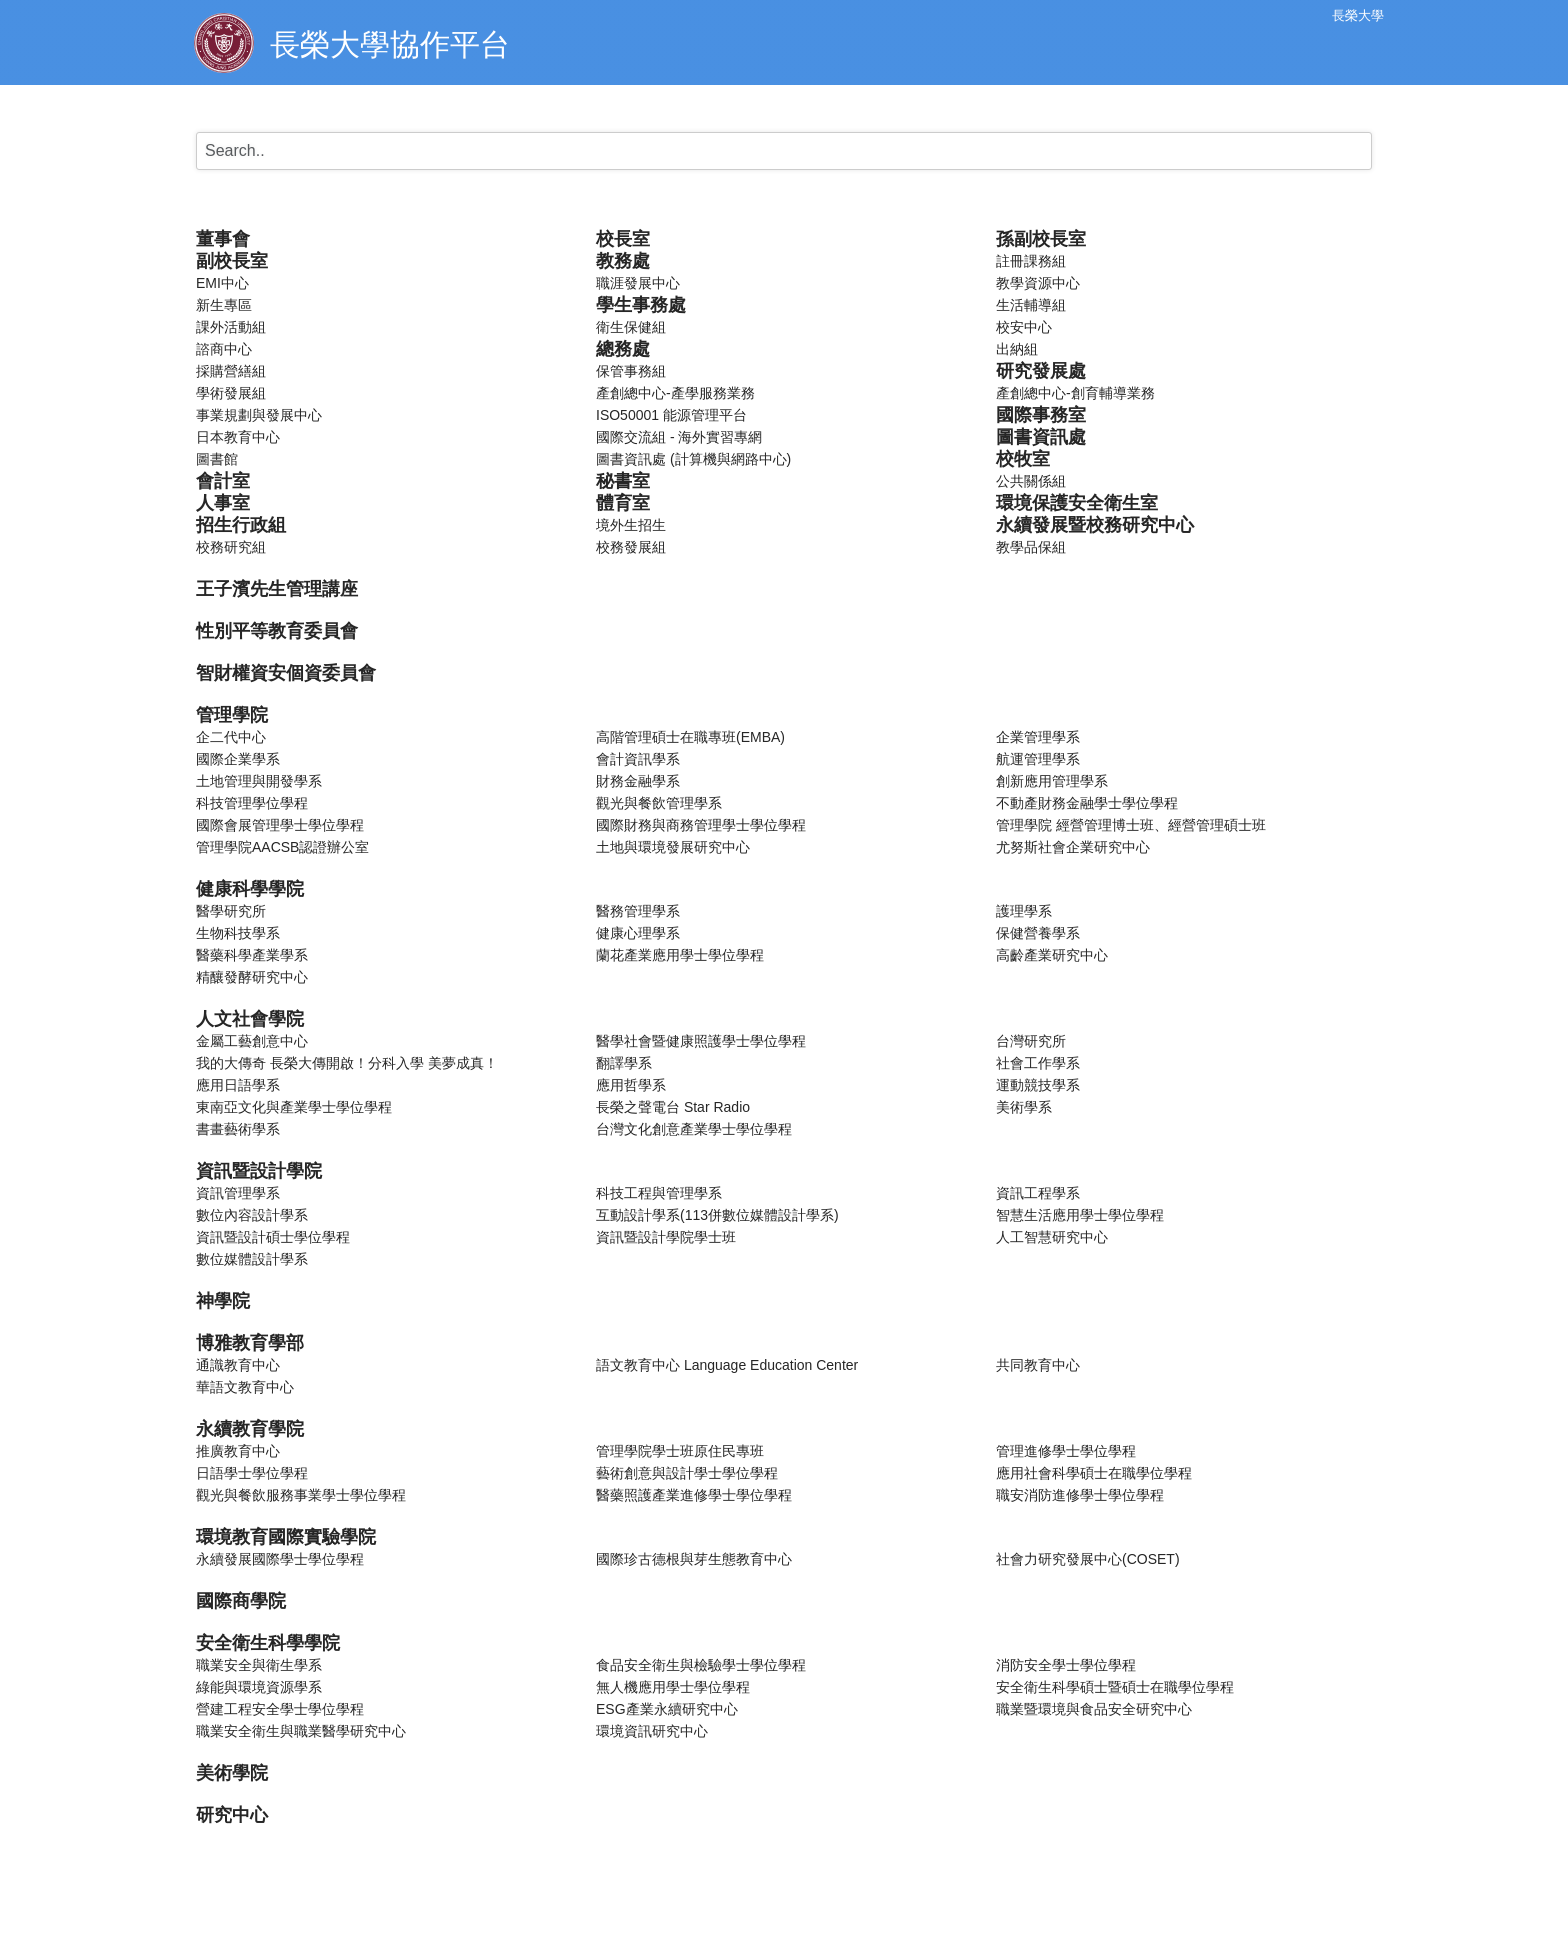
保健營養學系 (1038, 933)
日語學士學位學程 (252, 1473)
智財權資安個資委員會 (286, 673)
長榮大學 (1358, 15)
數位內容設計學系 (252, 1215)
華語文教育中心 (245, 1387)
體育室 (623, 503)
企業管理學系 (1038, 737)
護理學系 (1024, 911)
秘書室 (623, 481)
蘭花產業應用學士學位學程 (680, 955)
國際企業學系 (238, 759)
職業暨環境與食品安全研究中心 (1094, 1709)
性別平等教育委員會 (277, 631)
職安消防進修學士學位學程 (1080, 1495)
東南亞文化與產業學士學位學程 (294, 1107)
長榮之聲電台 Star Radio (673, 1107)
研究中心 (232, 1815)
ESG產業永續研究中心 (667, 1709)
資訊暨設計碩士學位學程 (273, 1237)
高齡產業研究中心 (1052, 955)
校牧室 (1023, 459)
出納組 (1017, 349)
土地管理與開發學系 (259, 781)
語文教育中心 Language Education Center (727, 1365)
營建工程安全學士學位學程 (280, 1709)
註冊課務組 (1031, 261)
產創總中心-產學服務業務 (675, 393)
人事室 (223, 503)
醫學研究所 (231, 911)
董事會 (223, 239)
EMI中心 (222, 283)
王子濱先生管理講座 (277, 589)
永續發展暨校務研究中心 (1095, 525)
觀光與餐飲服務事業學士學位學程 (301, 1495)
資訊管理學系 (238, 1193)
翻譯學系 (624, 1063)
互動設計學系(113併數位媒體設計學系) (717, 1215)
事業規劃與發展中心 (259, 415)
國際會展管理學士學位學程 (280, 825)
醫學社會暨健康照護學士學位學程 (701, 1041)
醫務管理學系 (638, 911)
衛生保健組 (631, 327)
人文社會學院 (250, 1019)
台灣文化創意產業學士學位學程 (694, 1129)
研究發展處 (1041, 371)
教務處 (623, 261)
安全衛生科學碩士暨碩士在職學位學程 (1115, 1687)
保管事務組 (631, 371)
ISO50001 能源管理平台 (671, 415)
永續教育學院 (250, 1429)
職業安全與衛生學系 (259, 1665)
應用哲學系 (631, 1085)
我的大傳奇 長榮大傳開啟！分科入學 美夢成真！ (347, 1063)
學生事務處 (641, 305)
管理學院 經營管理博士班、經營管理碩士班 (1131, 825)
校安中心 (1024, 327)
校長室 (623, 239)
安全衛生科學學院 (268, 1643)
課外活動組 (231, 327)
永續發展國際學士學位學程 (280, 1559)
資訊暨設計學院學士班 (666, 1237)
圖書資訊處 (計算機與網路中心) (693, 459)
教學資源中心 (1038, 283)
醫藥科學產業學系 (252, 955)
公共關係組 (1031, 481)
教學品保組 (1031, 547)
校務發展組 (631, 547)
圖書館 (217, 459)
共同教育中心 (1038, 1365)
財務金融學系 (638, 781)
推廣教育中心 (238, 1451)
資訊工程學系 (1038, 1193)
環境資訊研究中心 (652, 1731)
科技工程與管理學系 (659, 1193)
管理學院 (232, 715)
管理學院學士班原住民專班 (680, 1451)
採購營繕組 (231, 371)
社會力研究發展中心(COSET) (1088, 1559)
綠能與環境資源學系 (259, 1687)
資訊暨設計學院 (259, 1171)
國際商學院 (241, 1601)
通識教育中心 (238, 1365)
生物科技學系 (238, 933)
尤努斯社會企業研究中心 (1073, 847)
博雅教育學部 (250, 1343)
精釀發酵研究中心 (252, 977)
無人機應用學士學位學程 (673, 1687)
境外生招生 (631, 525)
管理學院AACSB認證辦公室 (282, 847)
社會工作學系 (1038, 1063)
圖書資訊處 (1041, 437)
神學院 (223, 1301)
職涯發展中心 (638, 283)
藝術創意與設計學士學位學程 (687, 1473)
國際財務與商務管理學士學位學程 (701, 825)
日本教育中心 (238, 437)
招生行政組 (241, 525)
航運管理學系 (1038, 759)
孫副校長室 (1041, 239)
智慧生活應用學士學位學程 (1080, 1215)
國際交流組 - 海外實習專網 (679, 437)
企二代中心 (231, 737)
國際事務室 (1041, 415)
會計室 (223, 481)
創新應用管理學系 (1052, 781)
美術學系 (1024, 1107)
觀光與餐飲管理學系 (659, 803)
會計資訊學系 (638, 759)
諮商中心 (224, 349)
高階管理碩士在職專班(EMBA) (690, 737)
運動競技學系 (1038, 1085)
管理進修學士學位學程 (1066, 1451)
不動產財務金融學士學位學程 (1087, 803)
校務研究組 (231, 547)
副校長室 (232, 261)
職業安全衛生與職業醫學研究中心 (301, 1731)
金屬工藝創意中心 (252, 1041)
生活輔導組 (1031, 305)
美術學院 (232, 1773)
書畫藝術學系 (238, 1129)
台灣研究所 (1031, 1041)
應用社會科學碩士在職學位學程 (1094, 1473)
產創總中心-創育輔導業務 (1075, 393)
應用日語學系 (238, 1085)
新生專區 (224, 305)
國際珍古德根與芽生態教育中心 (694, 1559)
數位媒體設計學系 (252, 1259)
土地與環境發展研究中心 (673, 847)
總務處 (623, 349)
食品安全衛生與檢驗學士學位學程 (701, 1665)
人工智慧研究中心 (1052, 1237)
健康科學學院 (250, 889)
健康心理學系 (638, 933)
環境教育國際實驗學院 (286, 1537)
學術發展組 (231, 393)
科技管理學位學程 (252, 803)
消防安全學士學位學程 (1066, 1665)
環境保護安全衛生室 (1077, 503)
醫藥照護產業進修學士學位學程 (694, 1495)
